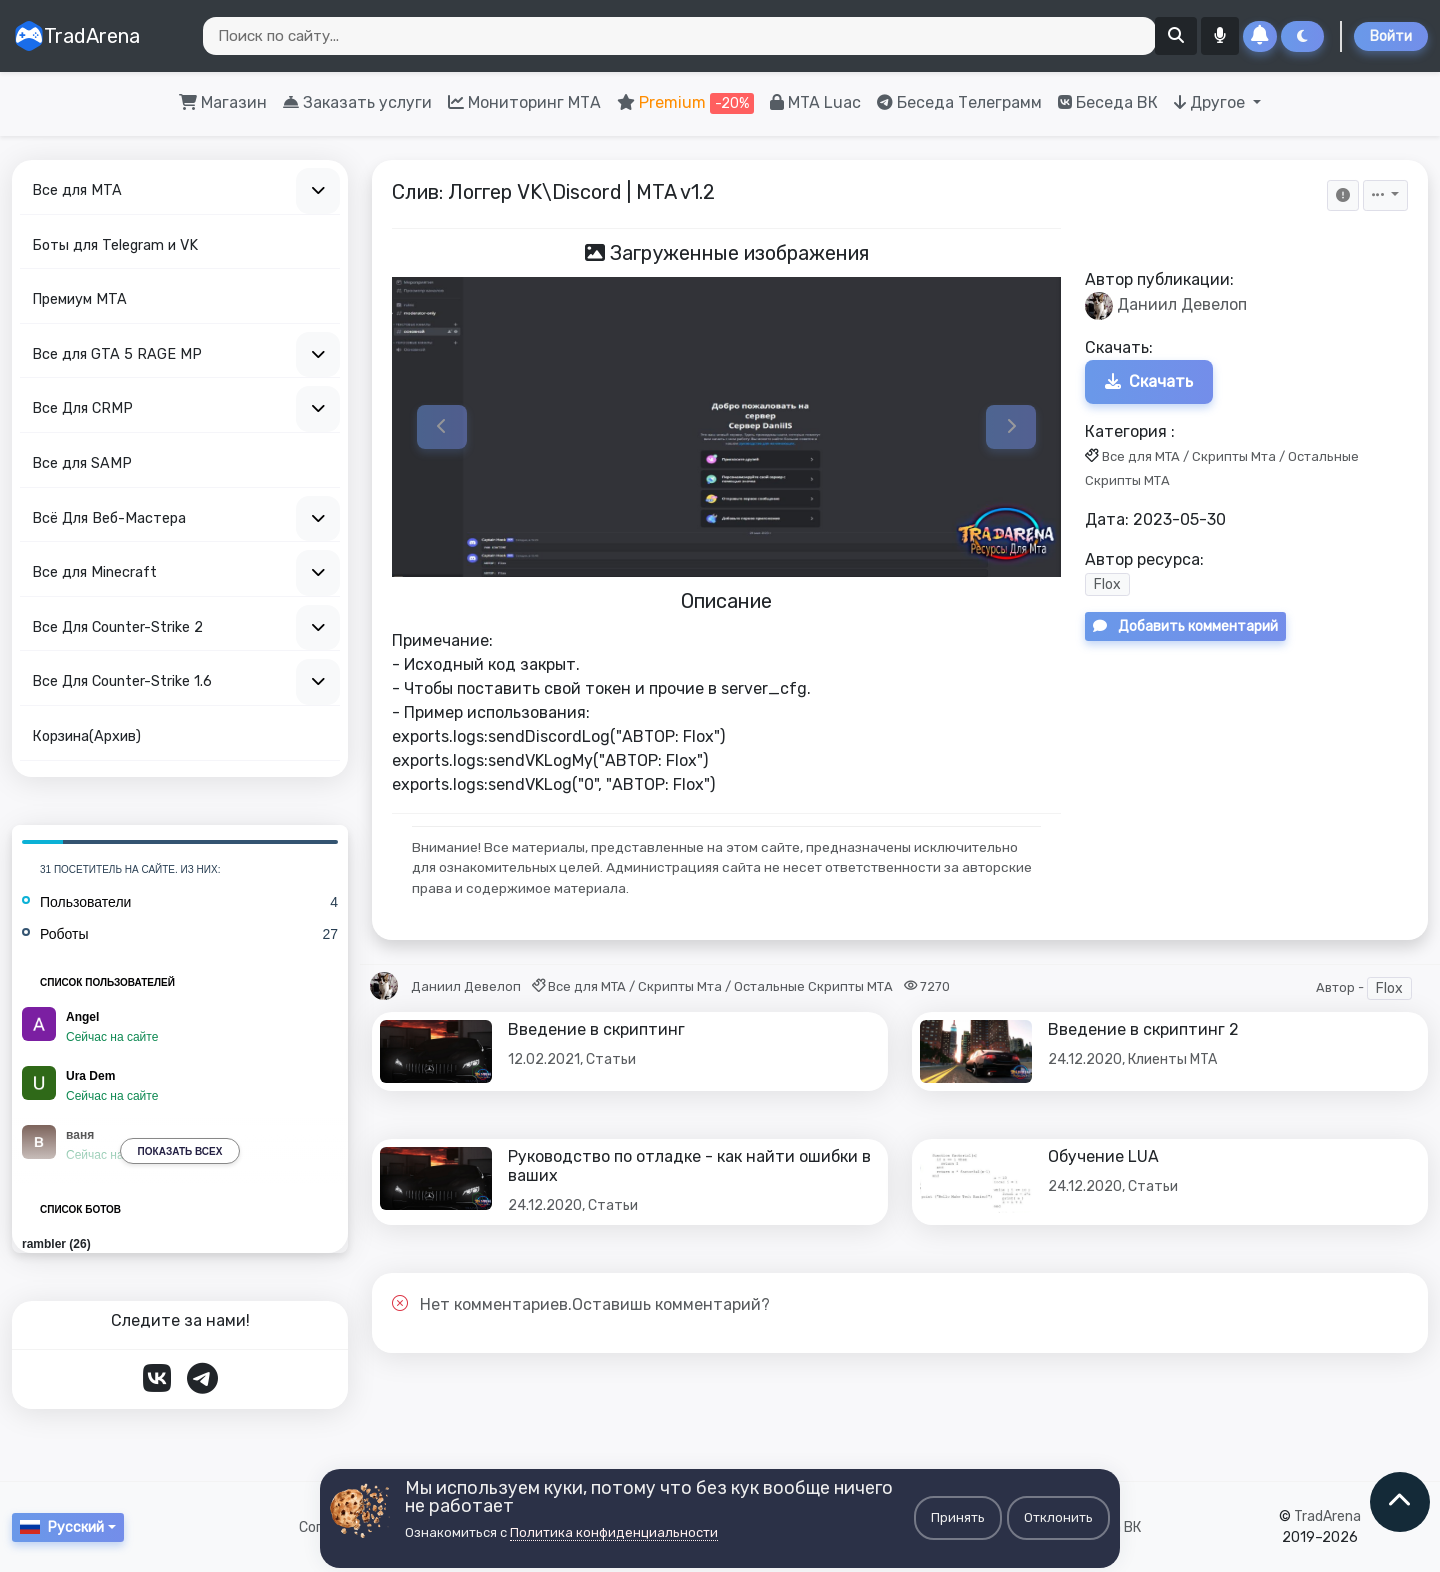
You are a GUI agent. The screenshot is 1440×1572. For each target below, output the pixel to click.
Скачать (1149, 381)
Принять (958, 1517)
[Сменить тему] (1302, 36)
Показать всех (180, 1151)
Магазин (223, 102)
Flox (1107, 585)
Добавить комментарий (1185, 627)
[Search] (679, 36)
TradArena (77, 36)
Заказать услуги (357, 102)
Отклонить (1058, 1517)
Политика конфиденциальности (614, 1532)
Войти (1391, 36)
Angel (82, 1017)
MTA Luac (815, 102)
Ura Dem (90, 1076)
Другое (1211, 102)
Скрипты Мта (1234, 456)
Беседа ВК (1108, 102)
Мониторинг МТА (524, 102)
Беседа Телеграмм (959, 102)
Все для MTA (1141, 456)
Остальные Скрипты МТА (813, 986)
